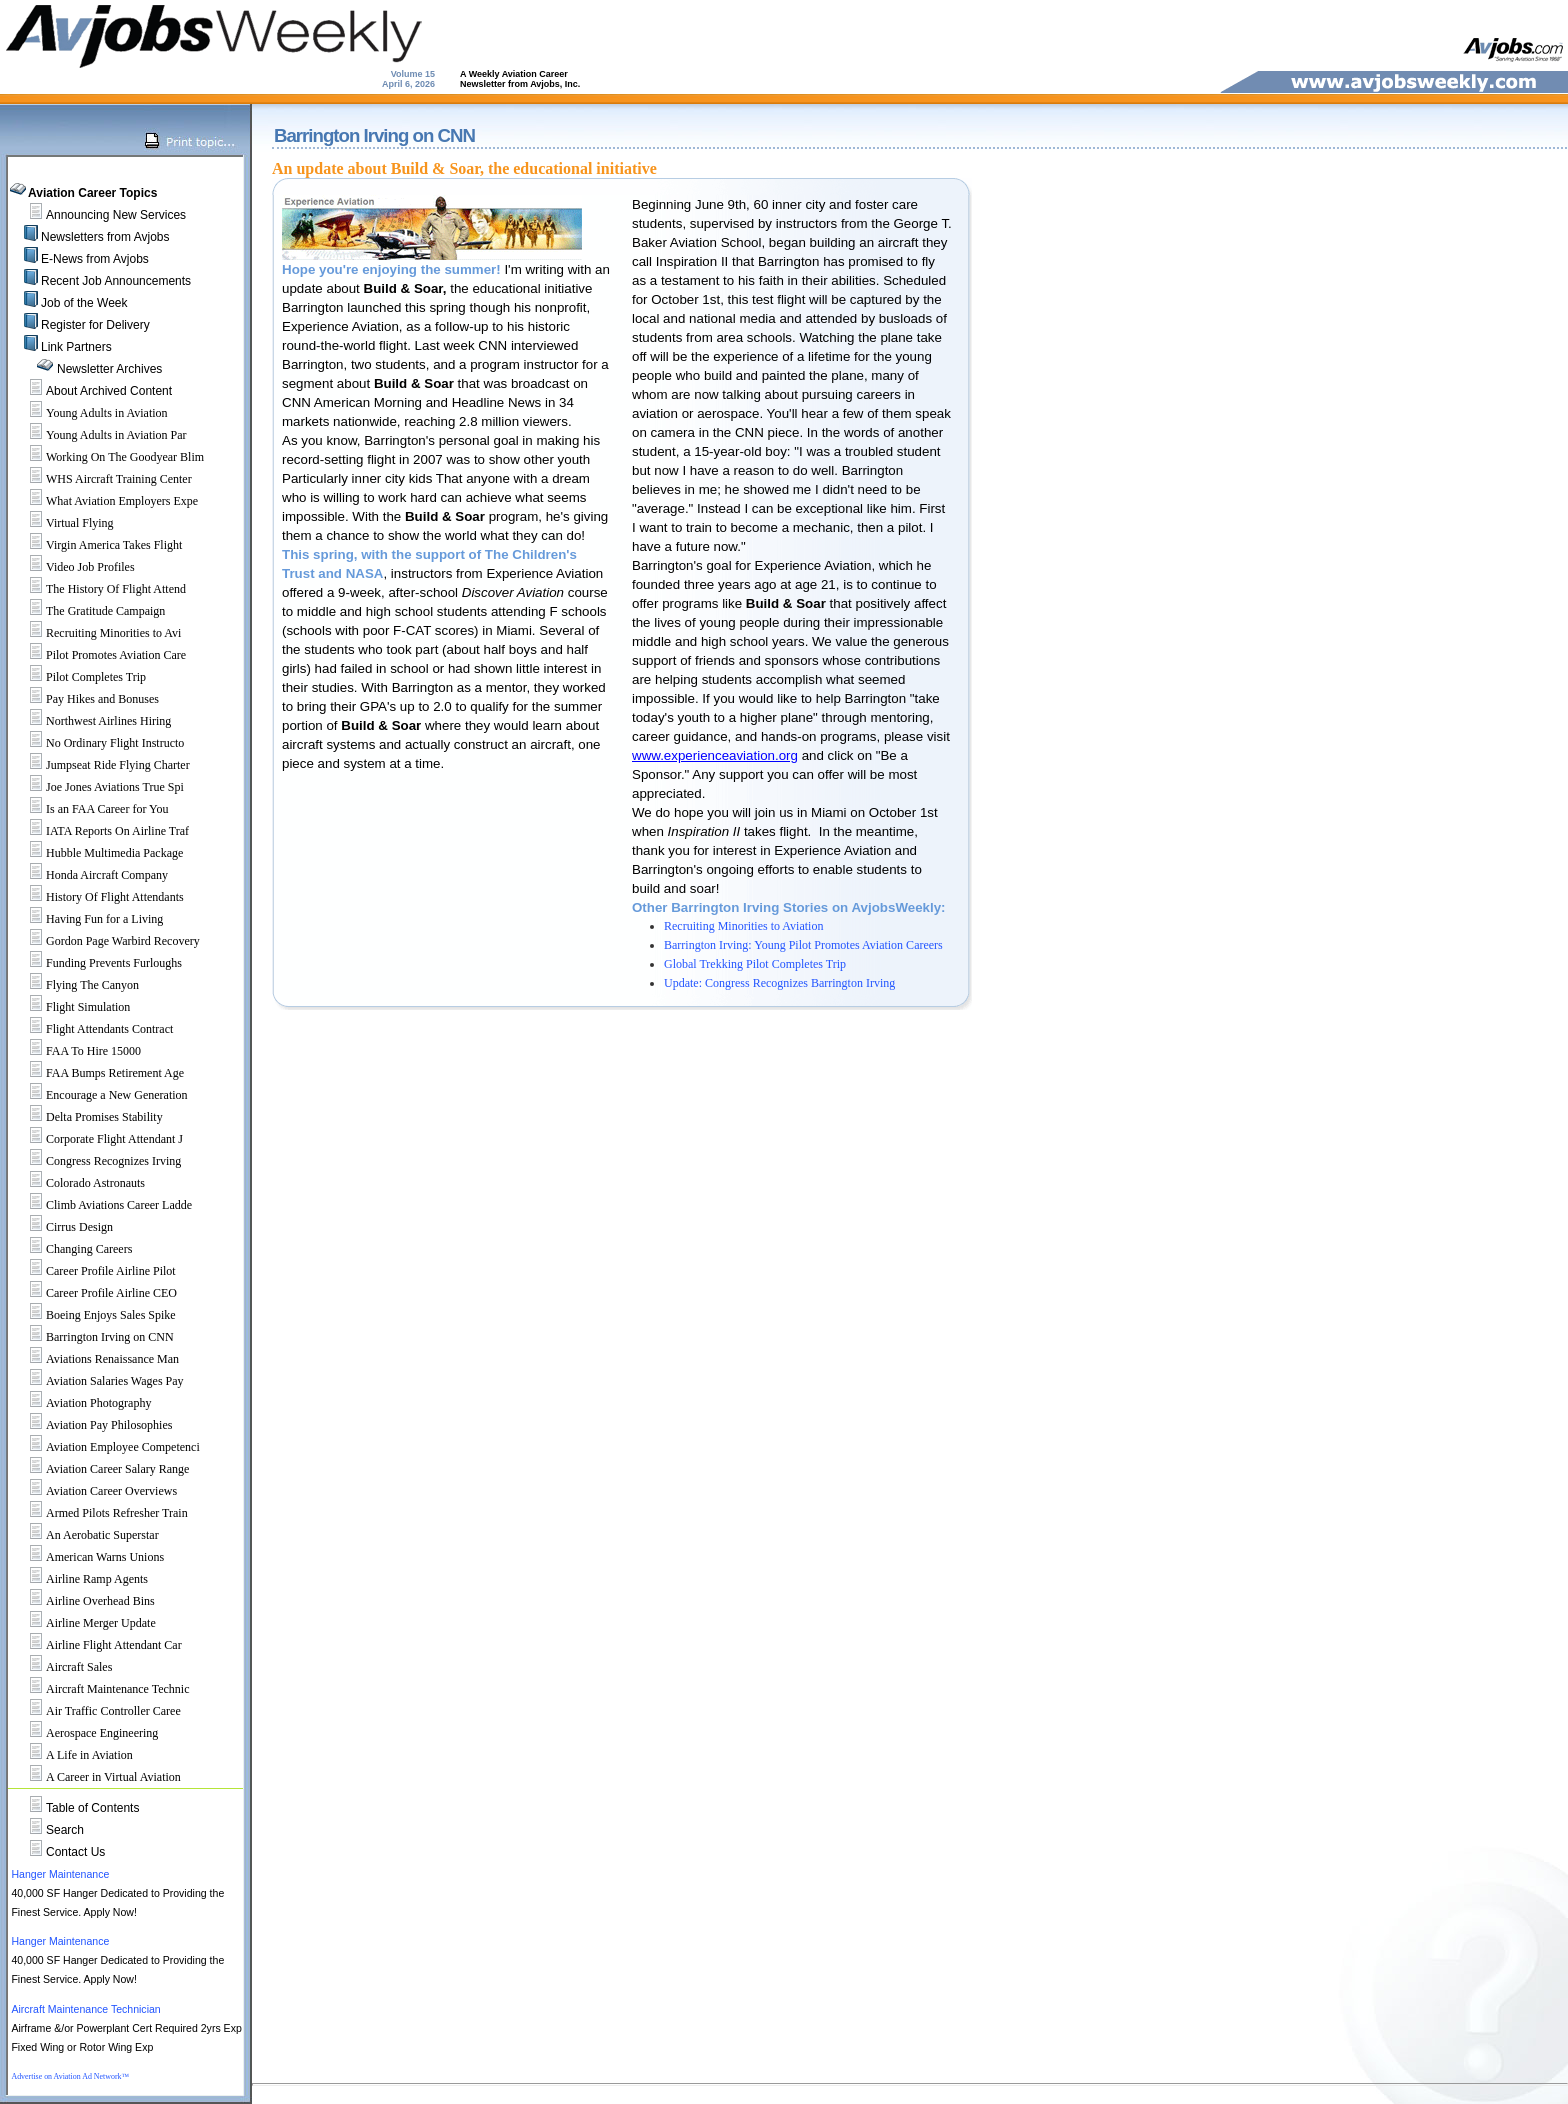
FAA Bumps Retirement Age (98, 1073)
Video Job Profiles (73, 567)
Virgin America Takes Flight (97, 545)
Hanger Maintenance (60, 1874)
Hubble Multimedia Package (97, 853)
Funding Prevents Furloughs (97, 963)
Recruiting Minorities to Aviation (743, 926)
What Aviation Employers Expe (105, 501)
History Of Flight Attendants (98, 897)
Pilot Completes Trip (79, 677)
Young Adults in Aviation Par (99, 435)
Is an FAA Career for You (90, 809)
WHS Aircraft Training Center (102, 479)
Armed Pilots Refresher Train (100, 1513)
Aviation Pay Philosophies (92, 1425)
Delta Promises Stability (87, 1117)
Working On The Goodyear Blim (108, 457)
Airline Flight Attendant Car (97, 1645)
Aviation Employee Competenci (106, 1447)
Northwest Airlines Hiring (91, 721)
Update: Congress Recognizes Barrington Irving (779, 983)
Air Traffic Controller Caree (96, 1711)
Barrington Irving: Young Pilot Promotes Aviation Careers (803, 945)
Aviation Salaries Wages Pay (98, 1381)
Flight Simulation (71, 1007)
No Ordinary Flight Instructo (98, 743)
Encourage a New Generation (100, 1095)
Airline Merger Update (84, 1623)
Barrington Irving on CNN (93, 1337)
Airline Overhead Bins (83, 1601)
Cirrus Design (62, 1227)
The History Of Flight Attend (99, 589)
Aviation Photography (81, 1403)
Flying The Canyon (75, 985)
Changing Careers (72, 1249)
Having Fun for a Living (87, 919)
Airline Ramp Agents (80, 1579)
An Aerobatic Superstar (85, 1535)
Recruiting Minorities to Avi (96, 633)
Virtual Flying (63, 523)
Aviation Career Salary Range (100, 1469)
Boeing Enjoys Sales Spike (94, 1315)
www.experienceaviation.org (715, 755)
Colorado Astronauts (78, 1183)
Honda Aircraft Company (90, 875)
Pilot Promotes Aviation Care (99, 655)
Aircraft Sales (62, 1667)
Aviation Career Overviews (94, 1491)
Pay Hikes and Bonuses (85, 699)
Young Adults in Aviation (90, 413)
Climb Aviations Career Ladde (102, 1205)
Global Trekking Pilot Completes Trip (755, 964)
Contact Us (75, 1852)
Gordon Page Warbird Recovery (106, 941)
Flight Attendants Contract (92, 1029)
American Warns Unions (88, 1557)
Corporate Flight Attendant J (97, 1139)
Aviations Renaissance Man (95, 1359)
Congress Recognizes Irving (96, 1161)
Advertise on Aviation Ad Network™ (70, 2076)
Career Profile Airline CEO (94, 1293)
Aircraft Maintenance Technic (101, 1689)
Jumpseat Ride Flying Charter (101, 765)
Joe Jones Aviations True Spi (98, 787)
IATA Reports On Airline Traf (100, 831)
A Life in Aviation (72, 1755)
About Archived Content (109, 391)
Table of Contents (92, 1808)
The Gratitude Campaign (88, 611)
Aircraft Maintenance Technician (85, 2009)
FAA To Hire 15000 (76, 1051)
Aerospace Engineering (85, 1733)
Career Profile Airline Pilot (94, 1271)
